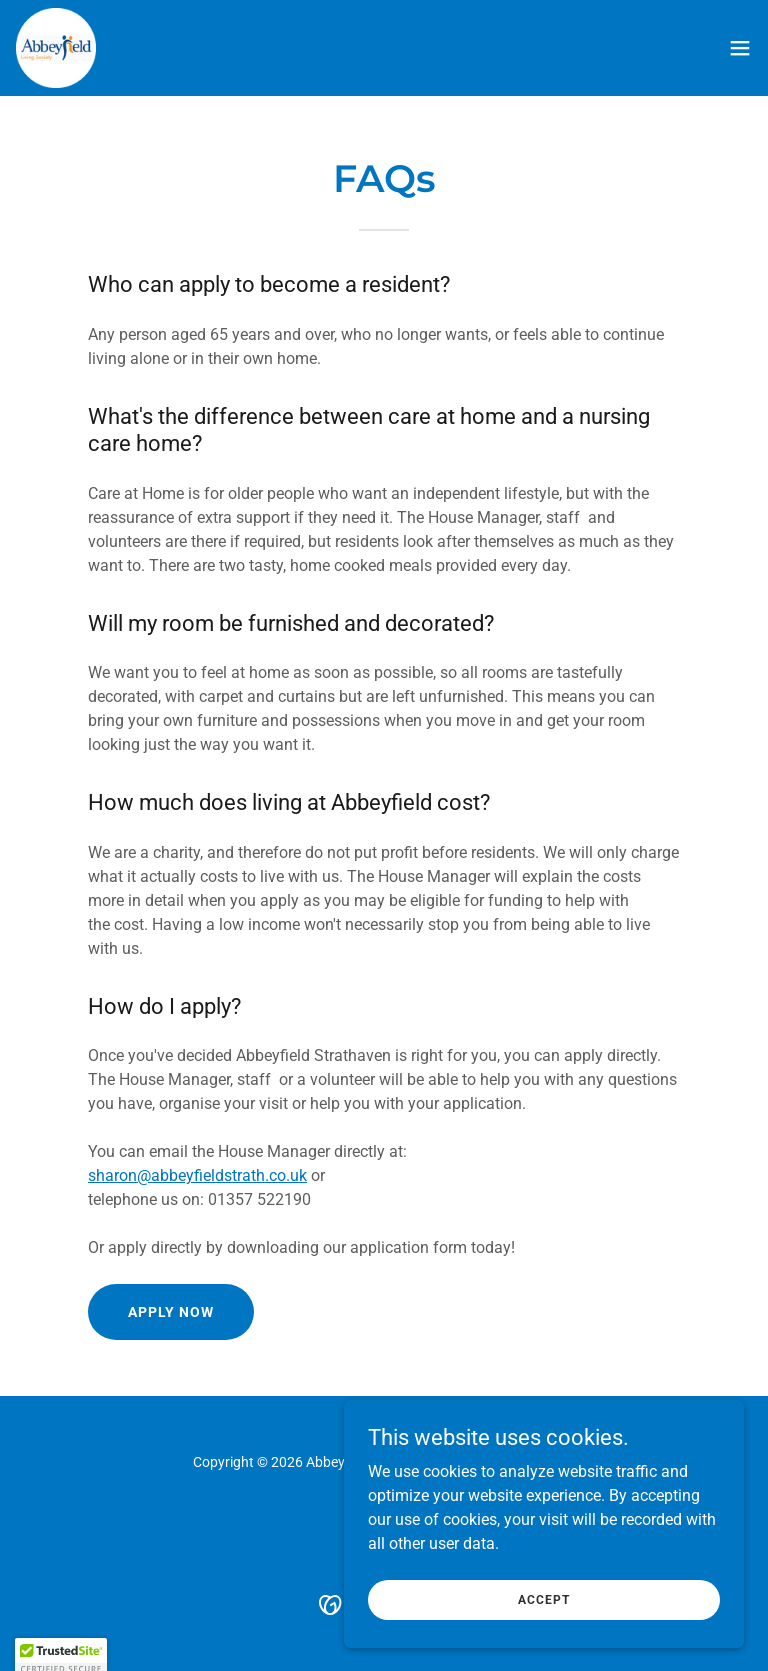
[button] (740, 48)
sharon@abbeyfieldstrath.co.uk (197, 1175)
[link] (56, 48)
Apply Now (171, 1312)
